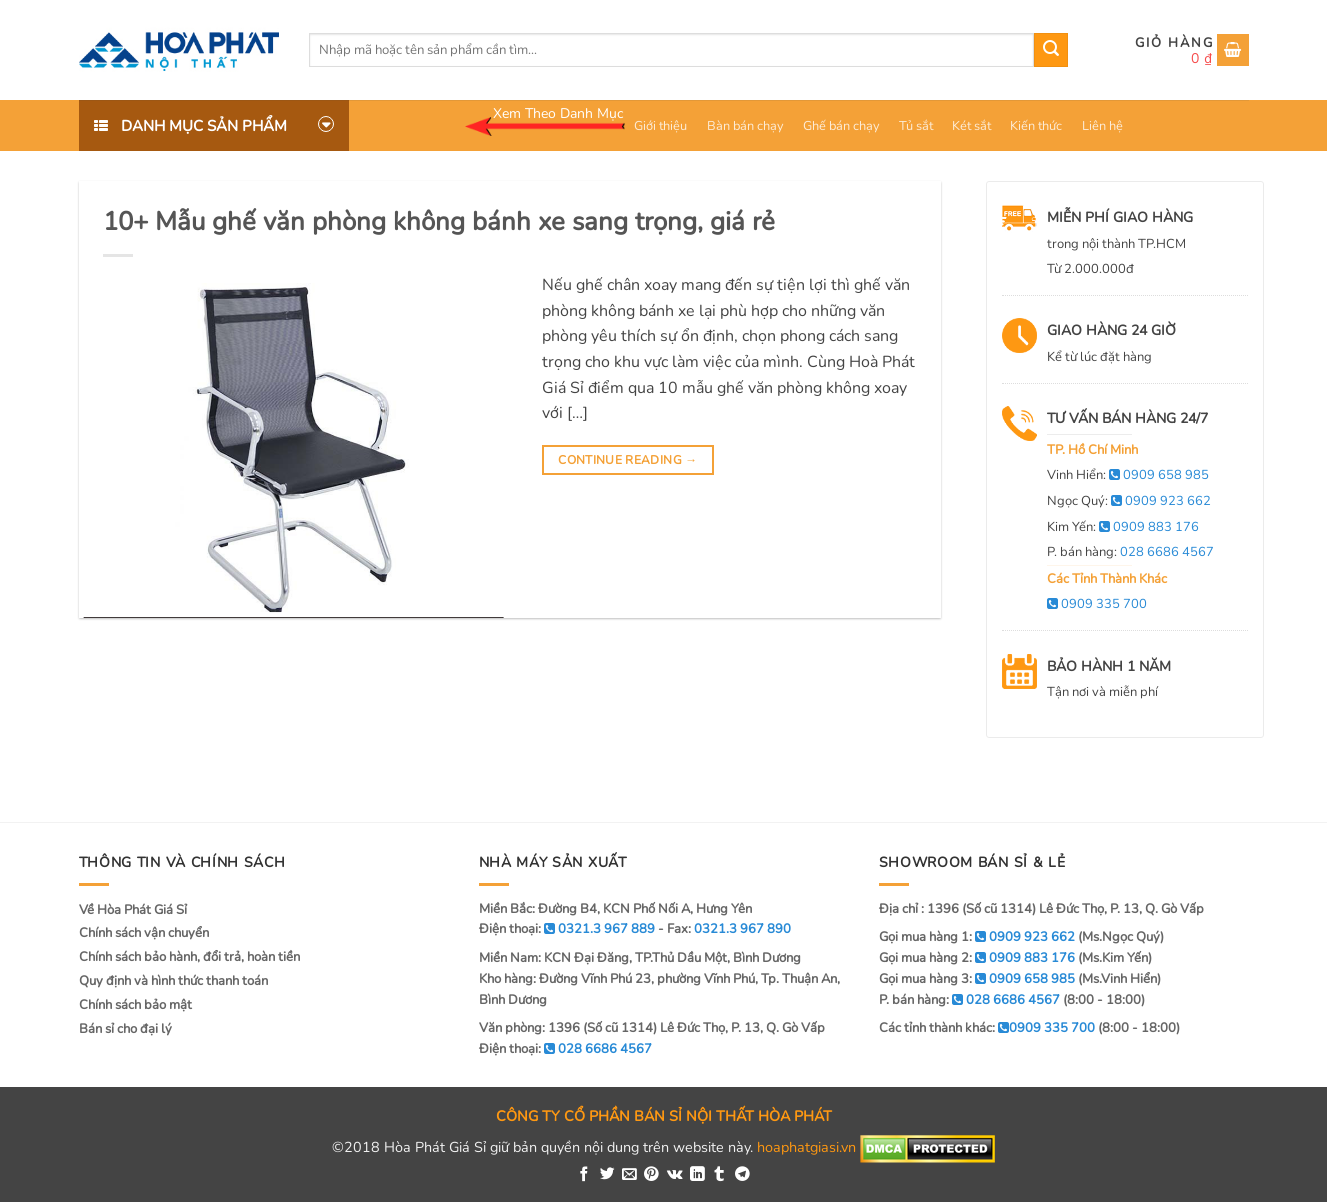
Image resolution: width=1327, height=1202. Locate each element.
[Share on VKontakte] (675, 1175)
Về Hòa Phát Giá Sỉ (133, 910)
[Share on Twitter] (607, 1175)
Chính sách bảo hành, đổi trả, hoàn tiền (189, 957)
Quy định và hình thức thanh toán (173, 981)
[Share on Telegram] (742, 1175)
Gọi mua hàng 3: (977, 979)
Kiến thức (1036, 126)
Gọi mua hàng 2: (977, 958)
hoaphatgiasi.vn (806, 1148)
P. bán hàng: (1130, 552)
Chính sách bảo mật (135, 1005)
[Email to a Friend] (629, 1175)
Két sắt (971, 126)
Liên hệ (1102, 126)
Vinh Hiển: (1128, 475)
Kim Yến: (1123, 527)
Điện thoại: (565, 1049)
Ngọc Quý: (1129, 501)
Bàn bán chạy (745, 126)
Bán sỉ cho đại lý (125, 1029)
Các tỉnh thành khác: (987, 1028)
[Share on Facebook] (584, 1175)
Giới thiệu (660, 126)
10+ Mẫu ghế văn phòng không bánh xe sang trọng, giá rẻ (439, 221)
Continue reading (628, 460)
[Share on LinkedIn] (697, 1175)
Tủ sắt (916, 126)
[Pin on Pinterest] (651, 1175)
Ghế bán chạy (841, 126)
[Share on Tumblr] (719, 1175)
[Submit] (1051, 50)
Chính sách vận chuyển (144, 933)
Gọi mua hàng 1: (977, 937)
